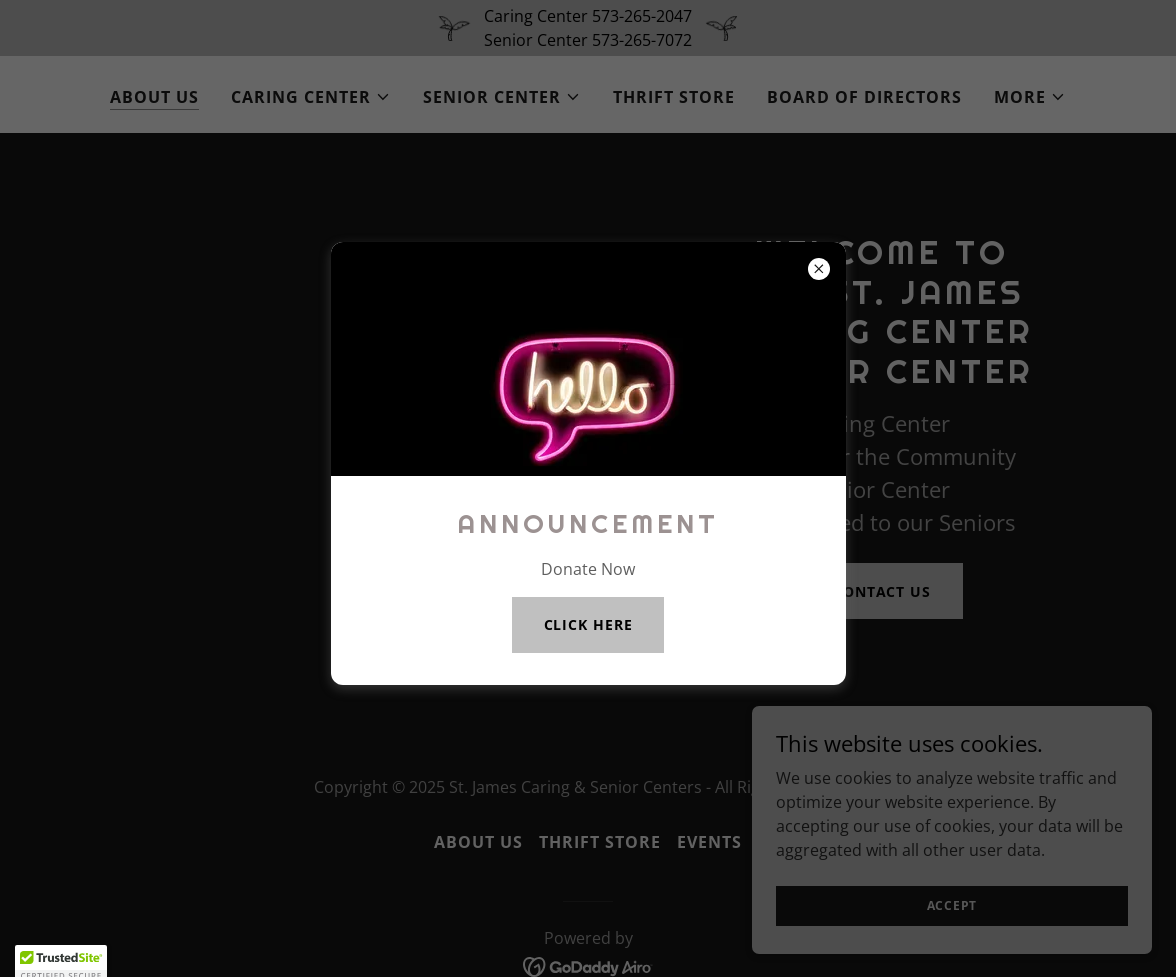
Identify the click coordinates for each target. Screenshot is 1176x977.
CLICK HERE (588, 624)
